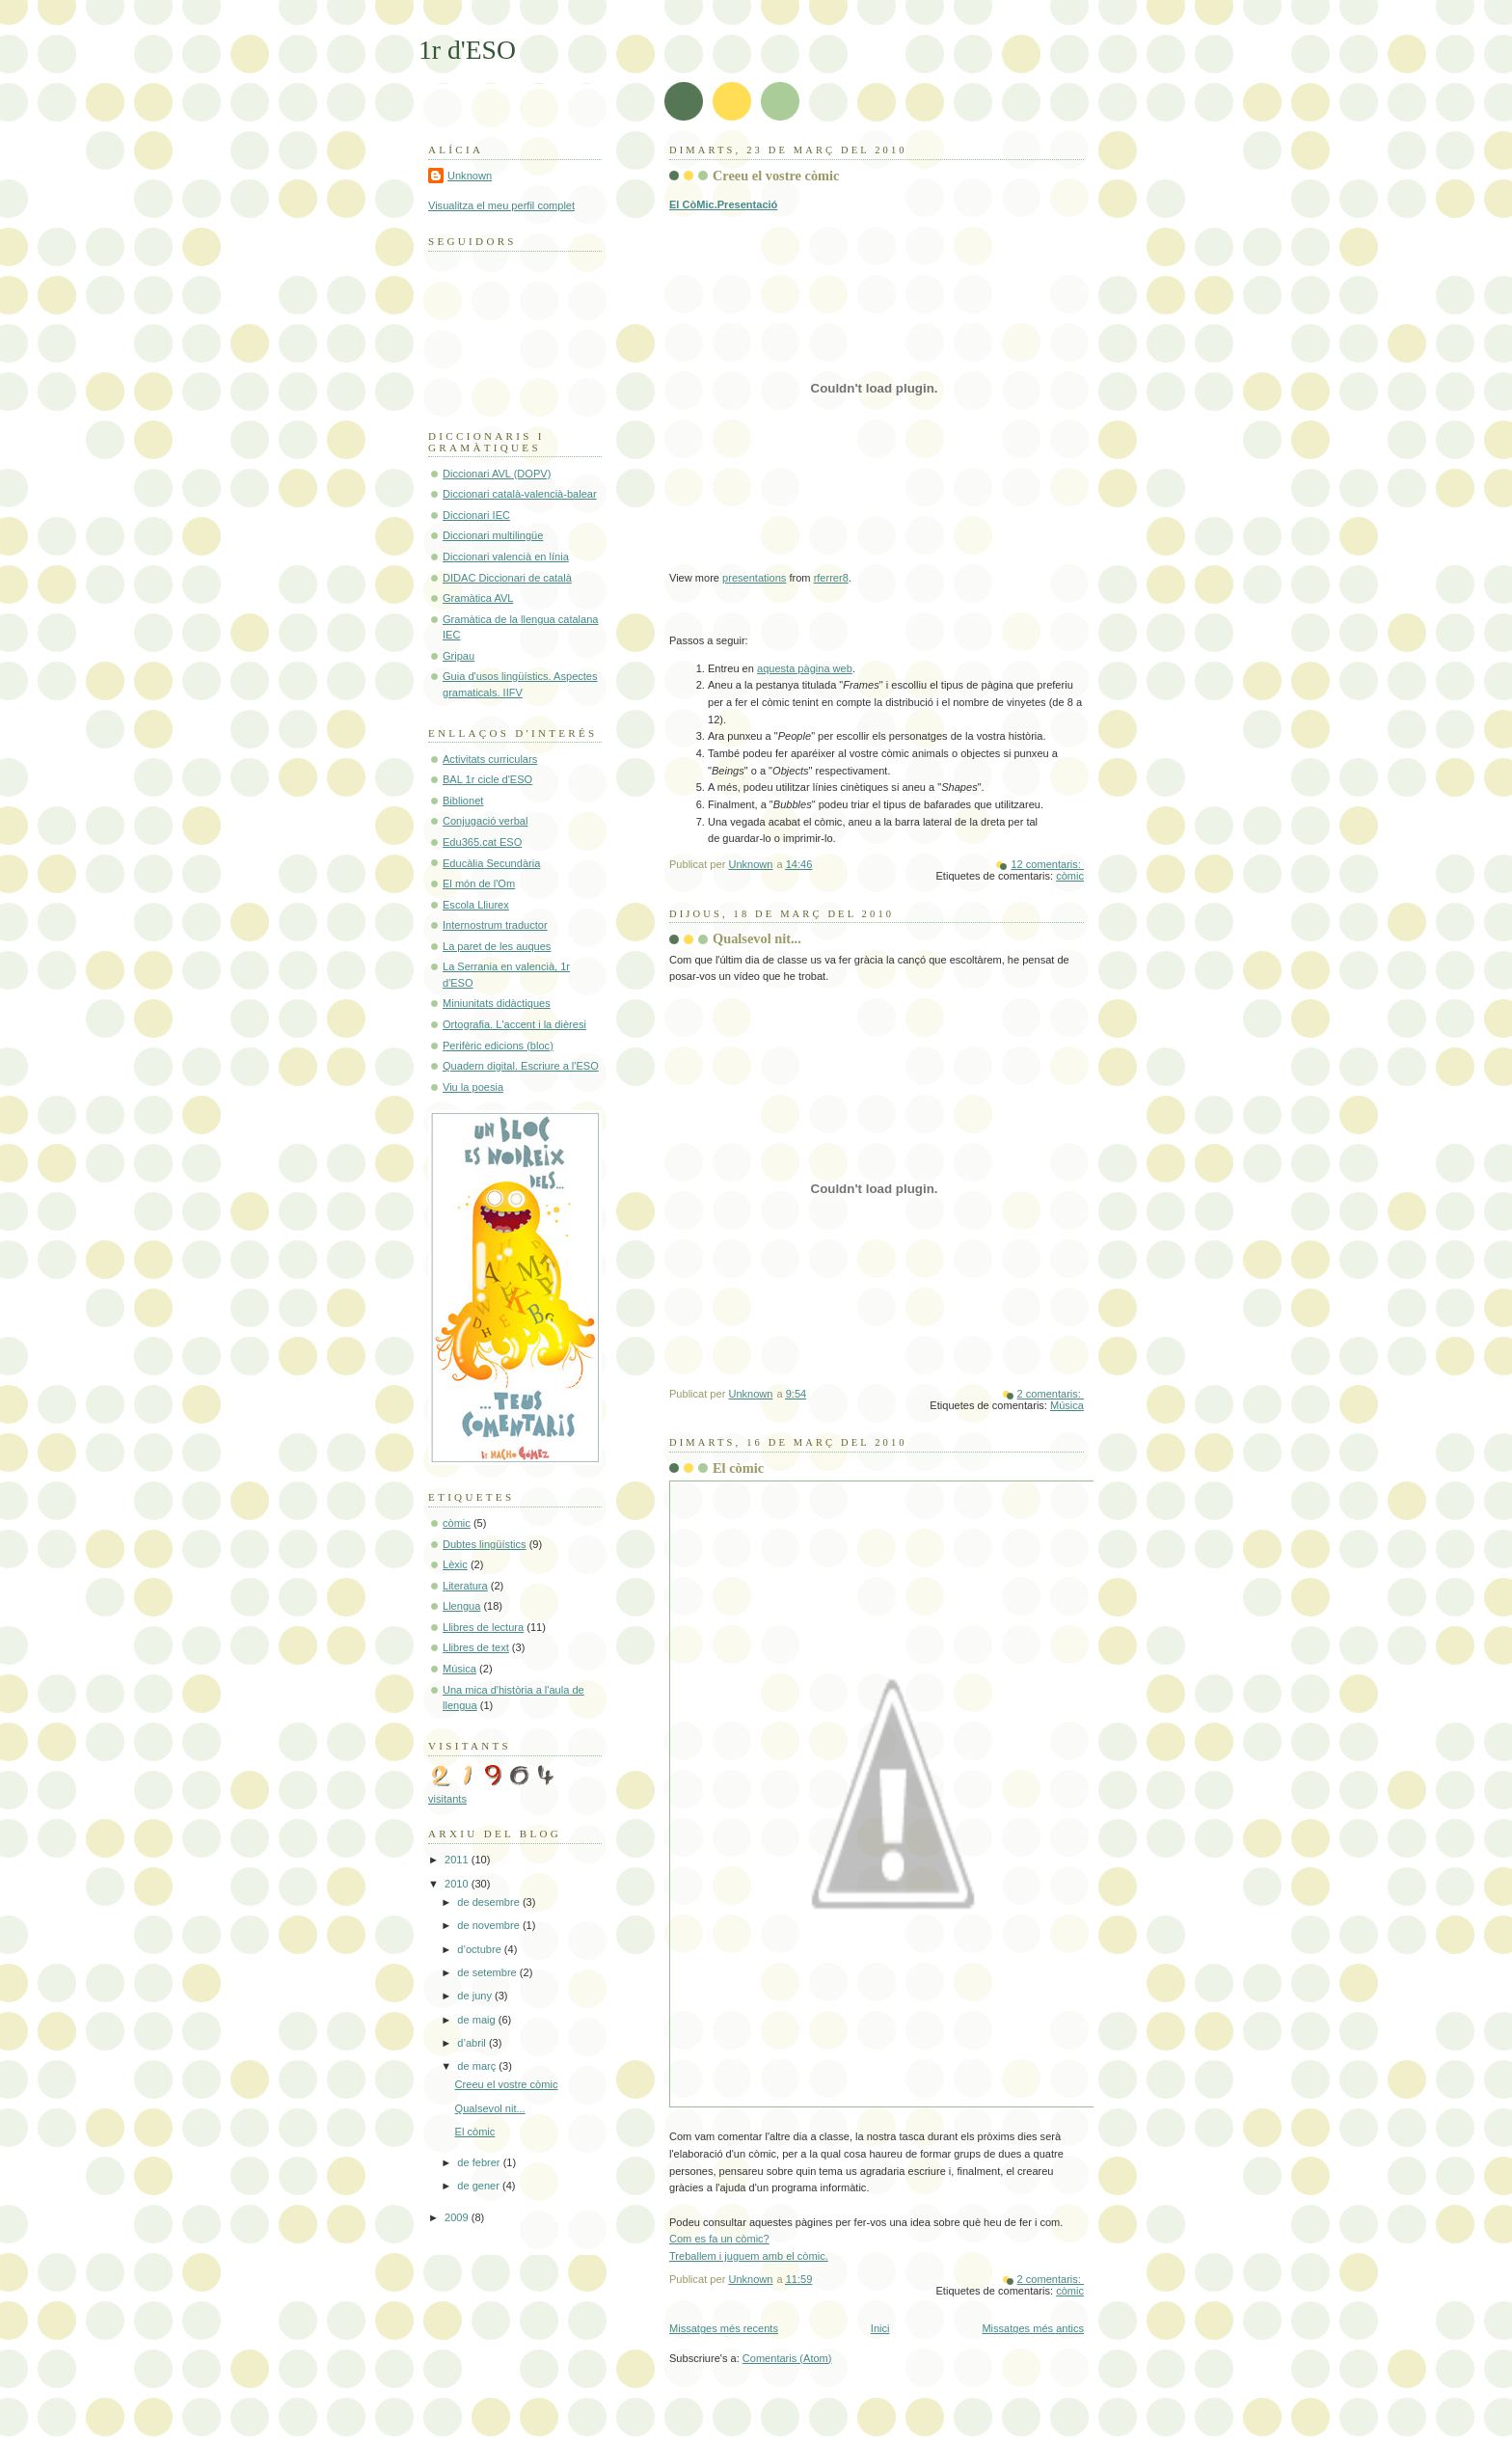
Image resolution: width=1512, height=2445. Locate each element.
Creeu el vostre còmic (776, 175)
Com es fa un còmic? (719, 2238)
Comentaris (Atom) (787, 2358)
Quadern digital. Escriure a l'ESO (521, 1066)
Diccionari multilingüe (493, 535)
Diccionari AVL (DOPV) (497, 473)
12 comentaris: (1047, 864)
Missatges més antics (1033, 2328)
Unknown (469, 175)
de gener (479, 2185)
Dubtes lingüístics (484, 1544)
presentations (754, 578)
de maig (477, 2019)
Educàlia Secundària (491, 863)
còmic (1070, 876)
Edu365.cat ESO (482, 842)
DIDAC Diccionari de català (507, 578)
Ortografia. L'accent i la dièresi (514, 1024)
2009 (458, 2217)
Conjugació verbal (485, 821)
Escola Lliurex (476, 904)
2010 (458, 1883)
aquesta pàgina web (804, 668)
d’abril (473, 2043)
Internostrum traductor (495, 925)
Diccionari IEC (476, 515)
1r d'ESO (467, 50)
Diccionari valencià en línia (506, 556)
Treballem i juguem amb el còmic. (748, 2256)
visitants (447, 1799)
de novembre (490, 1925)
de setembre (488, 1972)
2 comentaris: (1050, 1393)
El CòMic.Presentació (723, 204)
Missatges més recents (723, 2328)
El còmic (738, 1468)
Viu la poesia (473, 1087)
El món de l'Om (479, 883)
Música (1067, 1405)
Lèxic (455, 1564)
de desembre (490, 1902)
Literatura (465, 1585)
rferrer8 (831, 578)
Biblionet (463, 800)
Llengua (461, 1606)
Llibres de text (476, 1647)
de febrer (479, 2162)
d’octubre (480, 1949)
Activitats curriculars (490, 759)
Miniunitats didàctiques (497, 1003)
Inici (880, 2328)
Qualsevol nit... (757, 938)
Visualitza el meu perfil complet (501, 205)
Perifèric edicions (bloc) (498, 1045)
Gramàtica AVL (478, 598)
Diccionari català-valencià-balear (520, 494)
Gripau (458, 656)
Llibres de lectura (483, 1627)
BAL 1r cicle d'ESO (487, 779)
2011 (458, 1859)
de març (478, 2066)
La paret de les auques (497, 946)
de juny (476, 1995)
